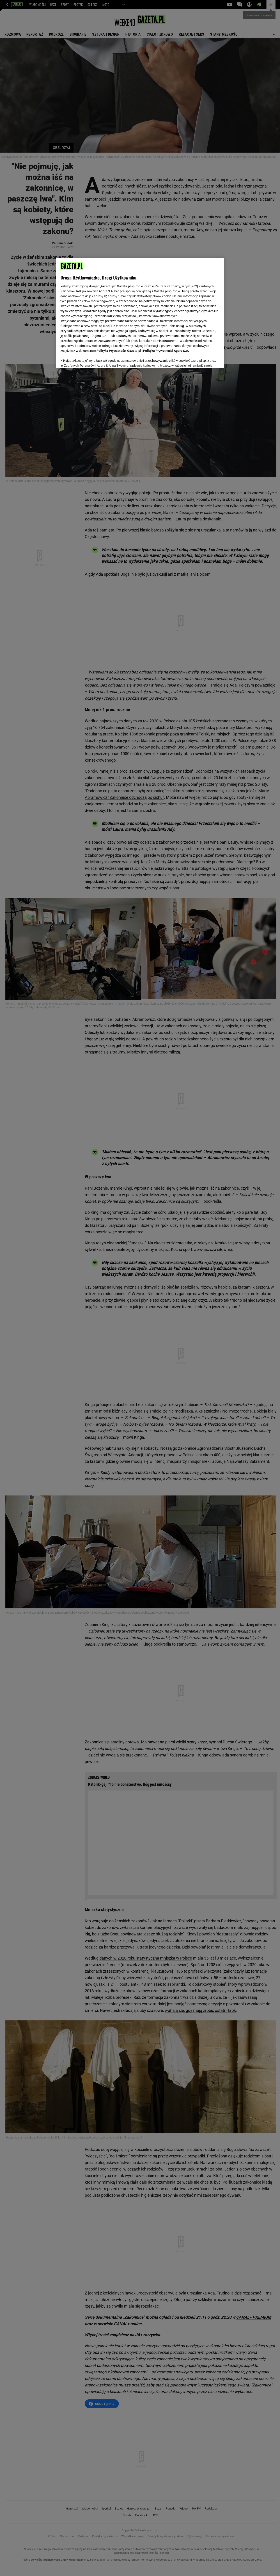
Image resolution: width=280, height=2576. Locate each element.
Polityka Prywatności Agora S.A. (166, 351)
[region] (140, 313)
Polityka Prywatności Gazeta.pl (118, 351)
